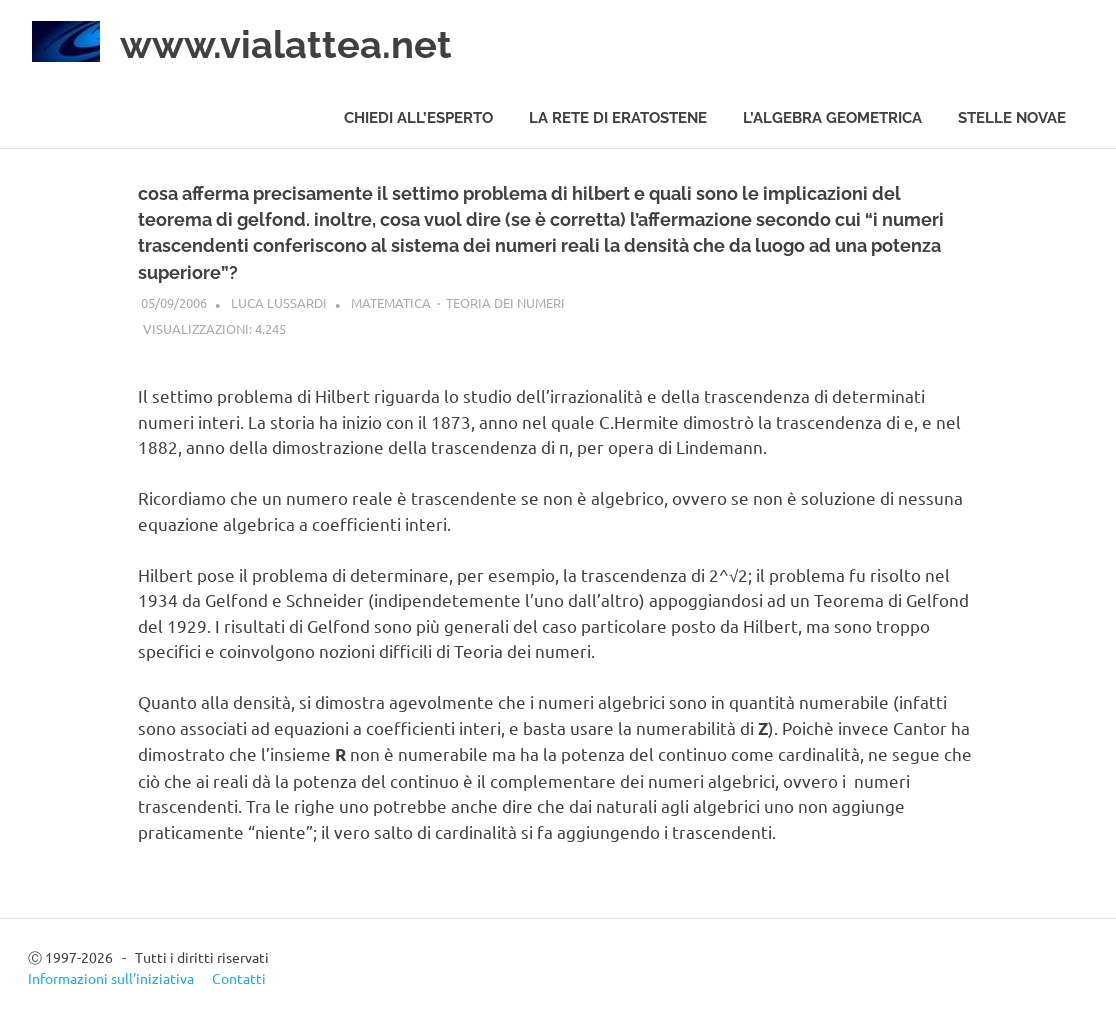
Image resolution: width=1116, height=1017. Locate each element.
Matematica (391, 302)
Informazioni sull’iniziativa (111, 978)
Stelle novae (1012, 118)
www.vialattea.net (286, 44)
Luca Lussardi (279, 302)
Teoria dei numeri (505, 302)
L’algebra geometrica (832, 118)
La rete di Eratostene (618, 118)
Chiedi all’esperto (418, 118)
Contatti (239, 978)
